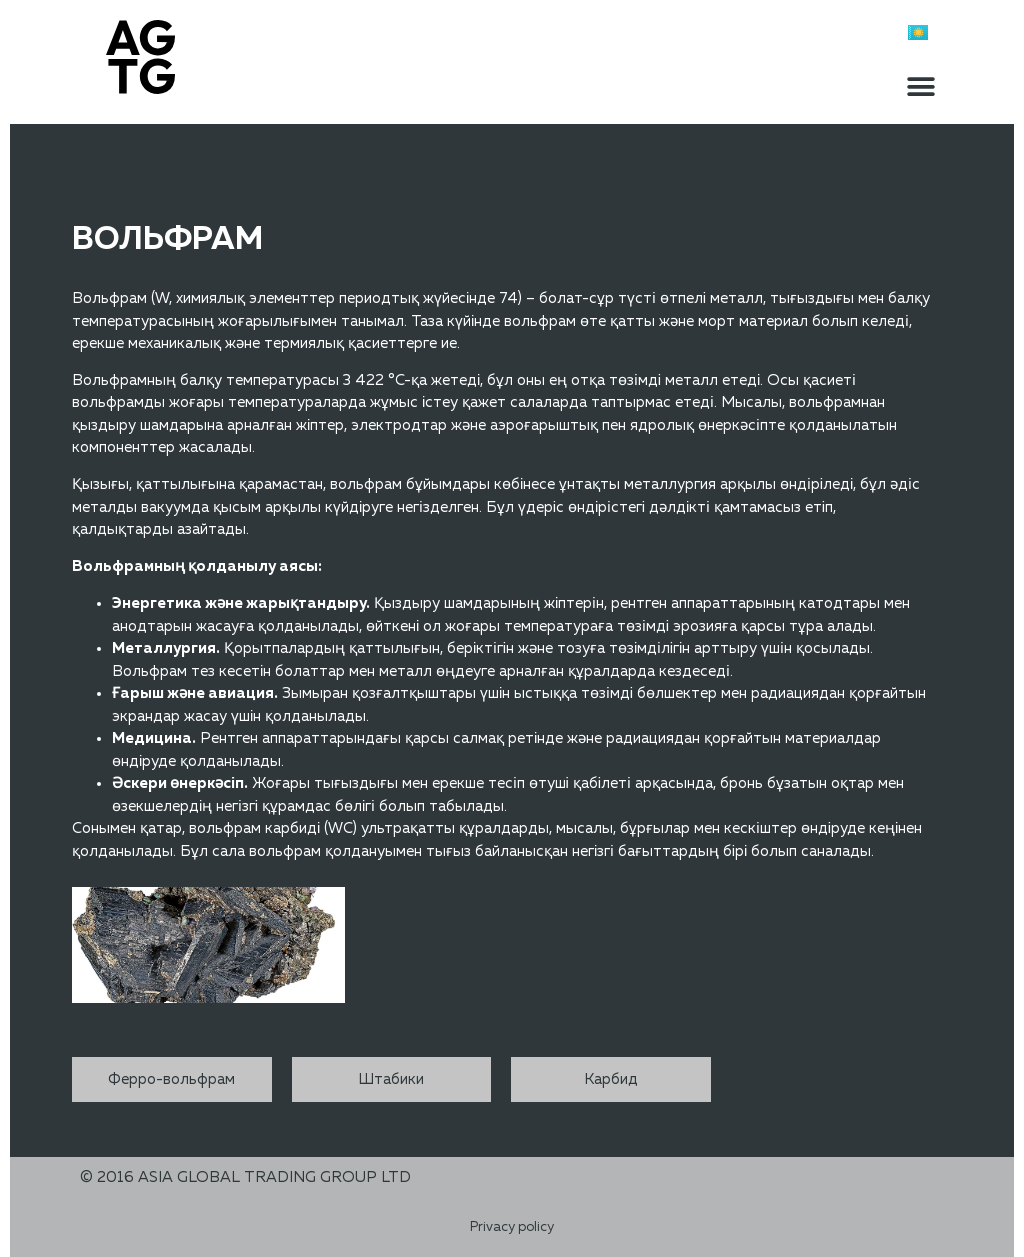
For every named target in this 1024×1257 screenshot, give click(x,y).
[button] (921, 86)
